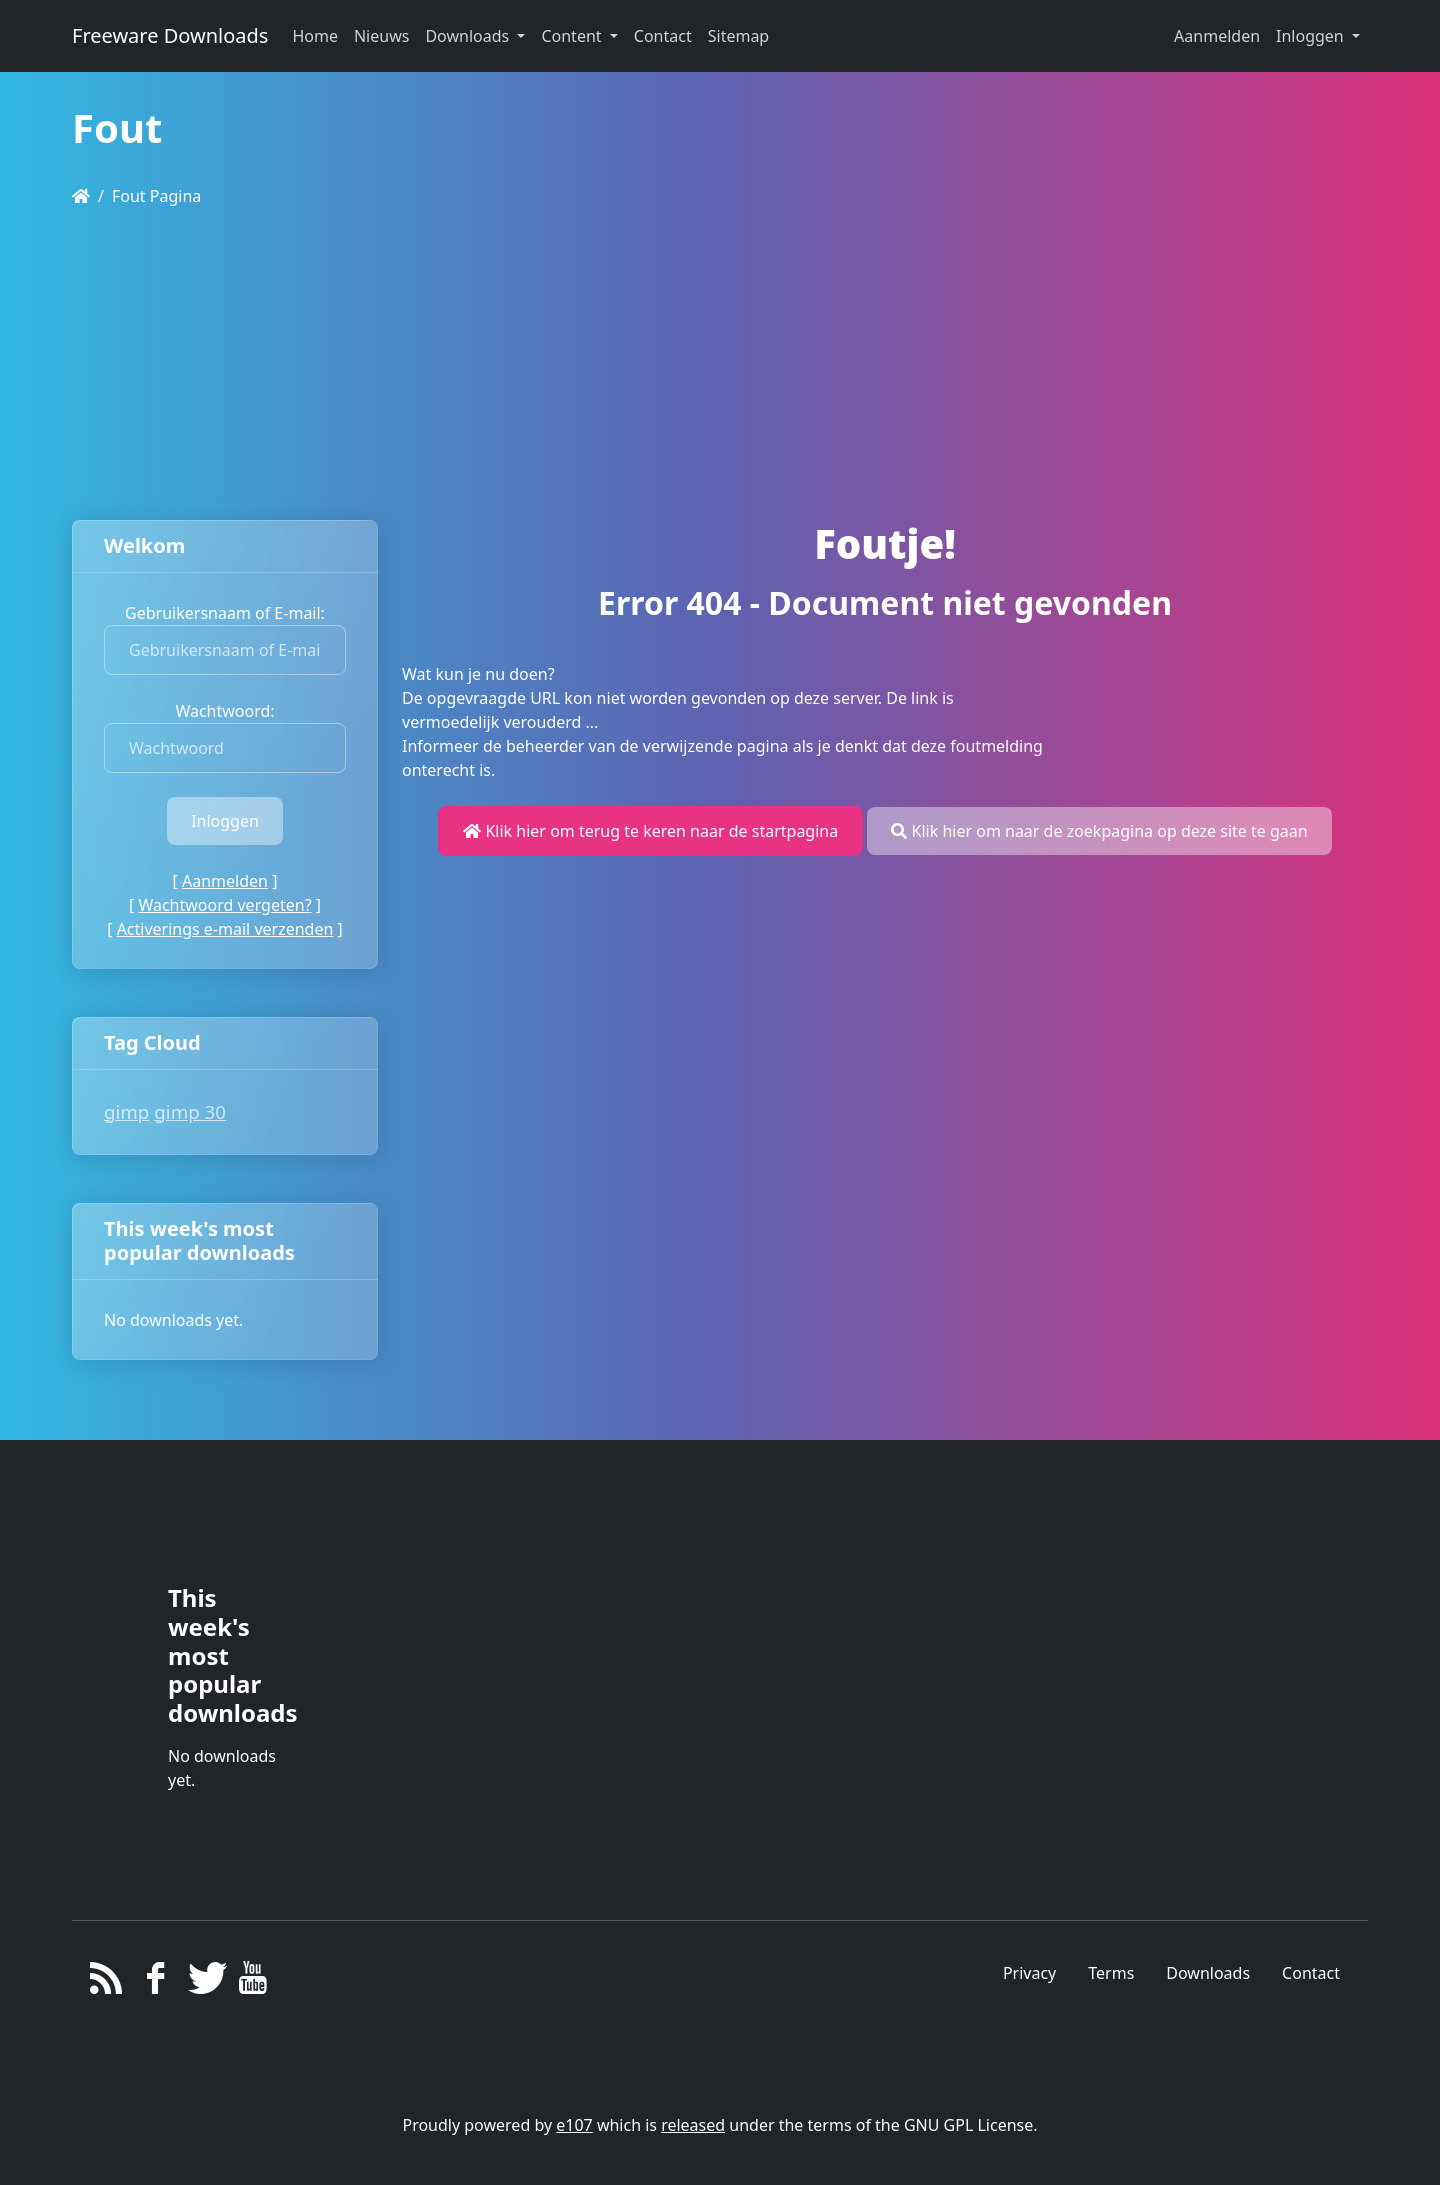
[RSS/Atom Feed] (106, 1983)
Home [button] (315, 36)
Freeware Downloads (170, 35)
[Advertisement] (720, 364)
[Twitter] (204, 1983)
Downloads (1208, 1973)
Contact (1311, 1973)
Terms (1111, 1973)
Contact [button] (663, 36)
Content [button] (573, 36)
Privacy (1029, 1973)
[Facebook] (155, 1983)
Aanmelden (1217, 36)
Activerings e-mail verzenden (225, 929)
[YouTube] (253, 1983)
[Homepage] (81, 196)
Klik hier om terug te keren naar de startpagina (650, 831)
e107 (574, 2125)
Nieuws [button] (381, 36)
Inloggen (1312, 36)
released (693, 2125)
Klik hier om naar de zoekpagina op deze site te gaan (1099, 831)
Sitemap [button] (739, 36)
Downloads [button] (469, 36)
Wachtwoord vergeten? (224, 905)
